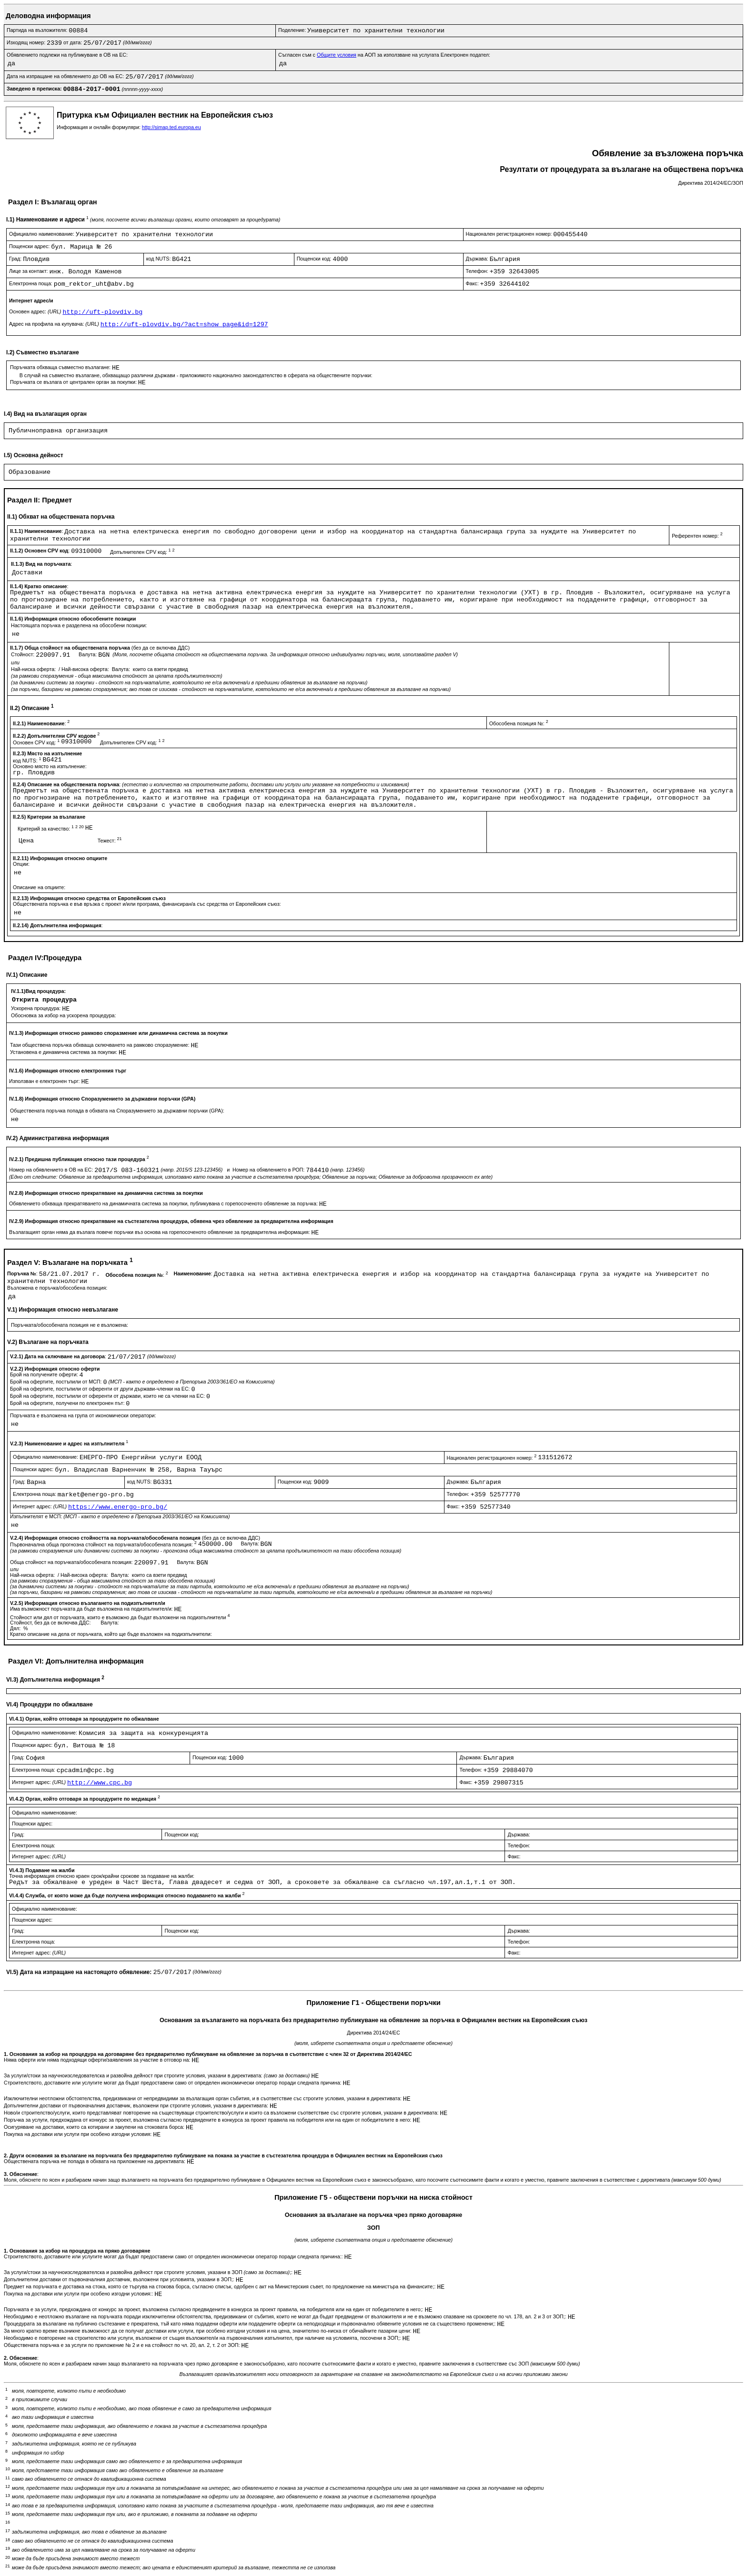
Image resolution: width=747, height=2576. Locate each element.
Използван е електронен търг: (45, 1081)
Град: (16, 258)
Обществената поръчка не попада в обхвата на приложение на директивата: (95, 2161)
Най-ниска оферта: (34, 669)
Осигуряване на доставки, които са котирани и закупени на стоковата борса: (95, 2127)
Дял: (16, 1628)
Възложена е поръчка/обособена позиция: (57, 1288)
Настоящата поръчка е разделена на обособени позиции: (79, 625)
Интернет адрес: (40, 1506)
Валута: (88, 654)
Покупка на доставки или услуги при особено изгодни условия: (78, 2134)
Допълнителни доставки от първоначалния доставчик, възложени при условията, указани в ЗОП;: (120, 2279)
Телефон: (478, 271)
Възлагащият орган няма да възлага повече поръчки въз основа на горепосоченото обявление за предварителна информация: (160, 1232)
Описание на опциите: (39, 887)
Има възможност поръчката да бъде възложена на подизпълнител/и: (92, 1609)
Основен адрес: (35, 311)
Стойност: (23, 654)
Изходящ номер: (27, 42)
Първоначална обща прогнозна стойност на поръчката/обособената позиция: (104, 1544)
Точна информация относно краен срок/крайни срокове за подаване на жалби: (101, 1876)
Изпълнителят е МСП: (120, 1516)
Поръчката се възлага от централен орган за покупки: (74, 382)
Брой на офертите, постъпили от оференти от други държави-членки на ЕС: (101, 1389)
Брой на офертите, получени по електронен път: (68, 1403)
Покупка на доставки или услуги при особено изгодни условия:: (79, 2293)
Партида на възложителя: (38, 30)
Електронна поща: (31, 283)
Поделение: (292, 30)
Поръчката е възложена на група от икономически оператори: (83, 1415)
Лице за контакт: (29, 271)
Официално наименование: (42, 234)
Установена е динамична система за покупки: (64, 1052)
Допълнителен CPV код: (142, 552)
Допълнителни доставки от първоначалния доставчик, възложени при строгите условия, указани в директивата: (137, 2105)
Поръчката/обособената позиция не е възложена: (69, 1325)
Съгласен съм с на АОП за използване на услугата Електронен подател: (384, 55)
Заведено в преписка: (35, 88)
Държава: (478, 258)
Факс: (473, 283)
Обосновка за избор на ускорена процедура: (63, 1015)
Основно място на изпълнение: (50, 766)
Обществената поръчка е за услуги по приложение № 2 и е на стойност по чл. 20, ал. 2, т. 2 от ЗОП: (122, 2345)
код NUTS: (159, 258)
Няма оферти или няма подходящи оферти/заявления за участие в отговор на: (98, 2060)
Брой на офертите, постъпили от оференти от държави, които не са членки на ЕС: (108, 1396)
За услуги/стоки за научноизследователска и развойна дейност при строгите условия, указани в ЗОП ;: (149, 2272)
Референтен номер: (697, 536)
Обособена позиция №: (518, 723)
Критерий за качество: (51, 829)
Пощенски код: (315, 258)
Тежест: (110, 840)
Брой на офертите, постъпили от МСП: (56, 1381)
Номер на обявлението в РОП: (269, 1170)
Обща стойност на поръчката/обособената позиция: (72, 1562)
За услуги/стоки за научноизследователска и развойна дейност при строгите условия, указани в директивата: (157, 2075)
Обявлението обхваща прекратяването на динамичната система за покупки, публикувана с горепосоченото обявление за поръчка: (164, 1203)
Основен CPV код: (37, 742)
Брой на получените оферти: (45, 1374)
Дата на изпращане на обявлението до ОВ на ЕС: (66, 76)
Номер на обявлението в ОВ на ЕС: (51, 1170)
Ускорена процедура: (36, 1008)
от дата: (73, 42)
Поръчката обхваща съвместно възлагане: (61, 367)
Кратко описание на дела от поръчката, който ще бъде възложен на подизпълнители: (111, 1634)
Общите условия (336, 55)
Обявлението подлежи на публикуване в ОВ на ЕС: (67, 55)
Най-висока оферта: (86, 669)
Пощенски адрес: (30, 246)
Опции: (21, 864)
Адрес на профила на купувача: (55, 324)
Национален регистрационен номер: (510, 234)
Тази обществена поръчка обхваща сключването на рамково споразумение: (100, 1045)
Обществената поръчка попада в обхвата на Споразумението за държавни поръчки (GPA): (117, 1110)
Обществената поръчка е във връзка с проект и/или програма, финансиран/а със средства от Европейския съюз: (147, 904)
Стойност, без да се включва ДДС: (51, 1622)
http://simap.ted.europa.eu (171, 127)
